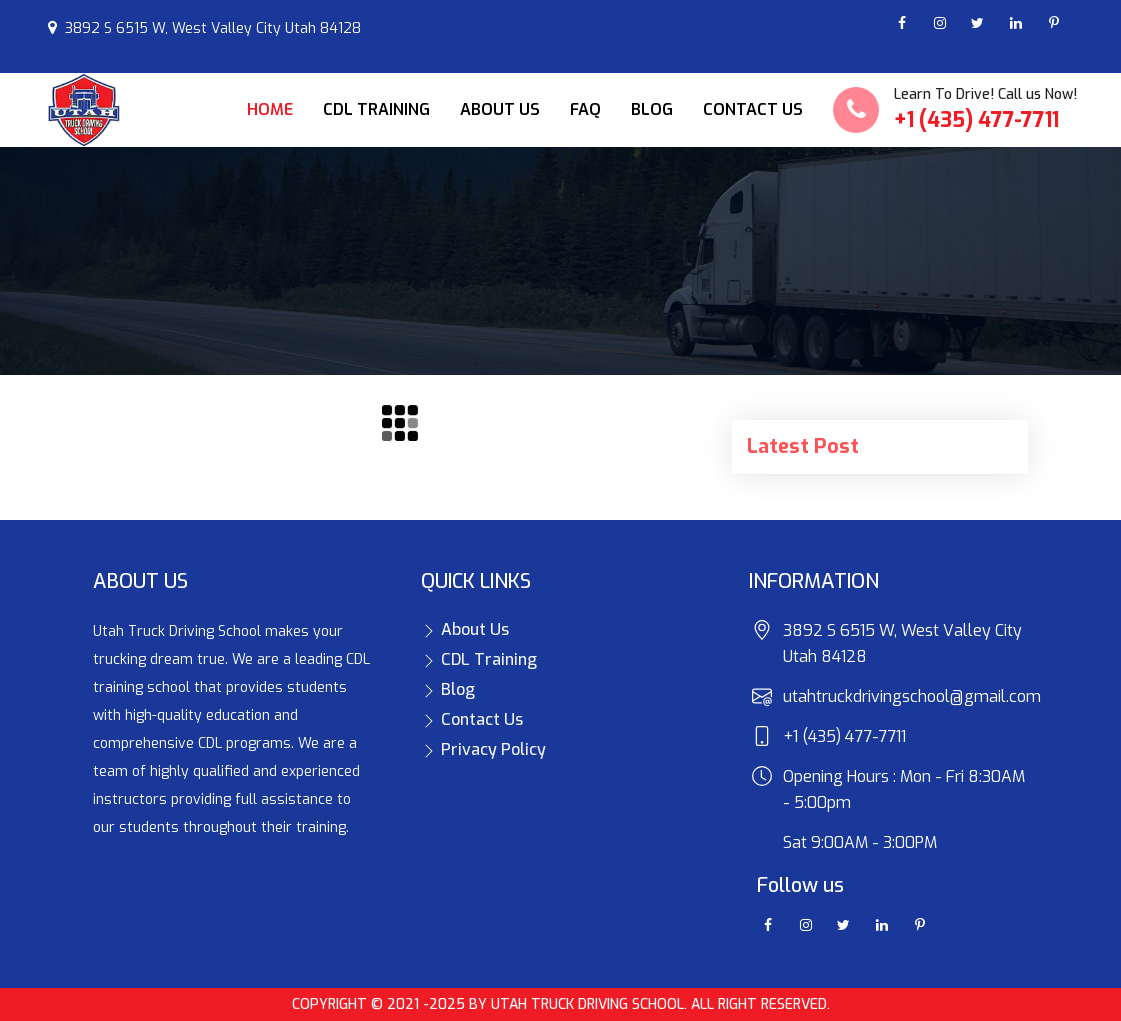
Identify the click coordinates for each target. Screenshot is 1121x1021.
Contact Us (753, 109)
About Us (500, 109)
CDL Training (376, 109)
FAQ (585, 109)
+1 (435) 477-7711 (976, 120)
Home (270, 109)
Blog (652, 109)
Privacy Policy (483, 749)
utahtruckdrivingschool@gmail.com (912, 696)
